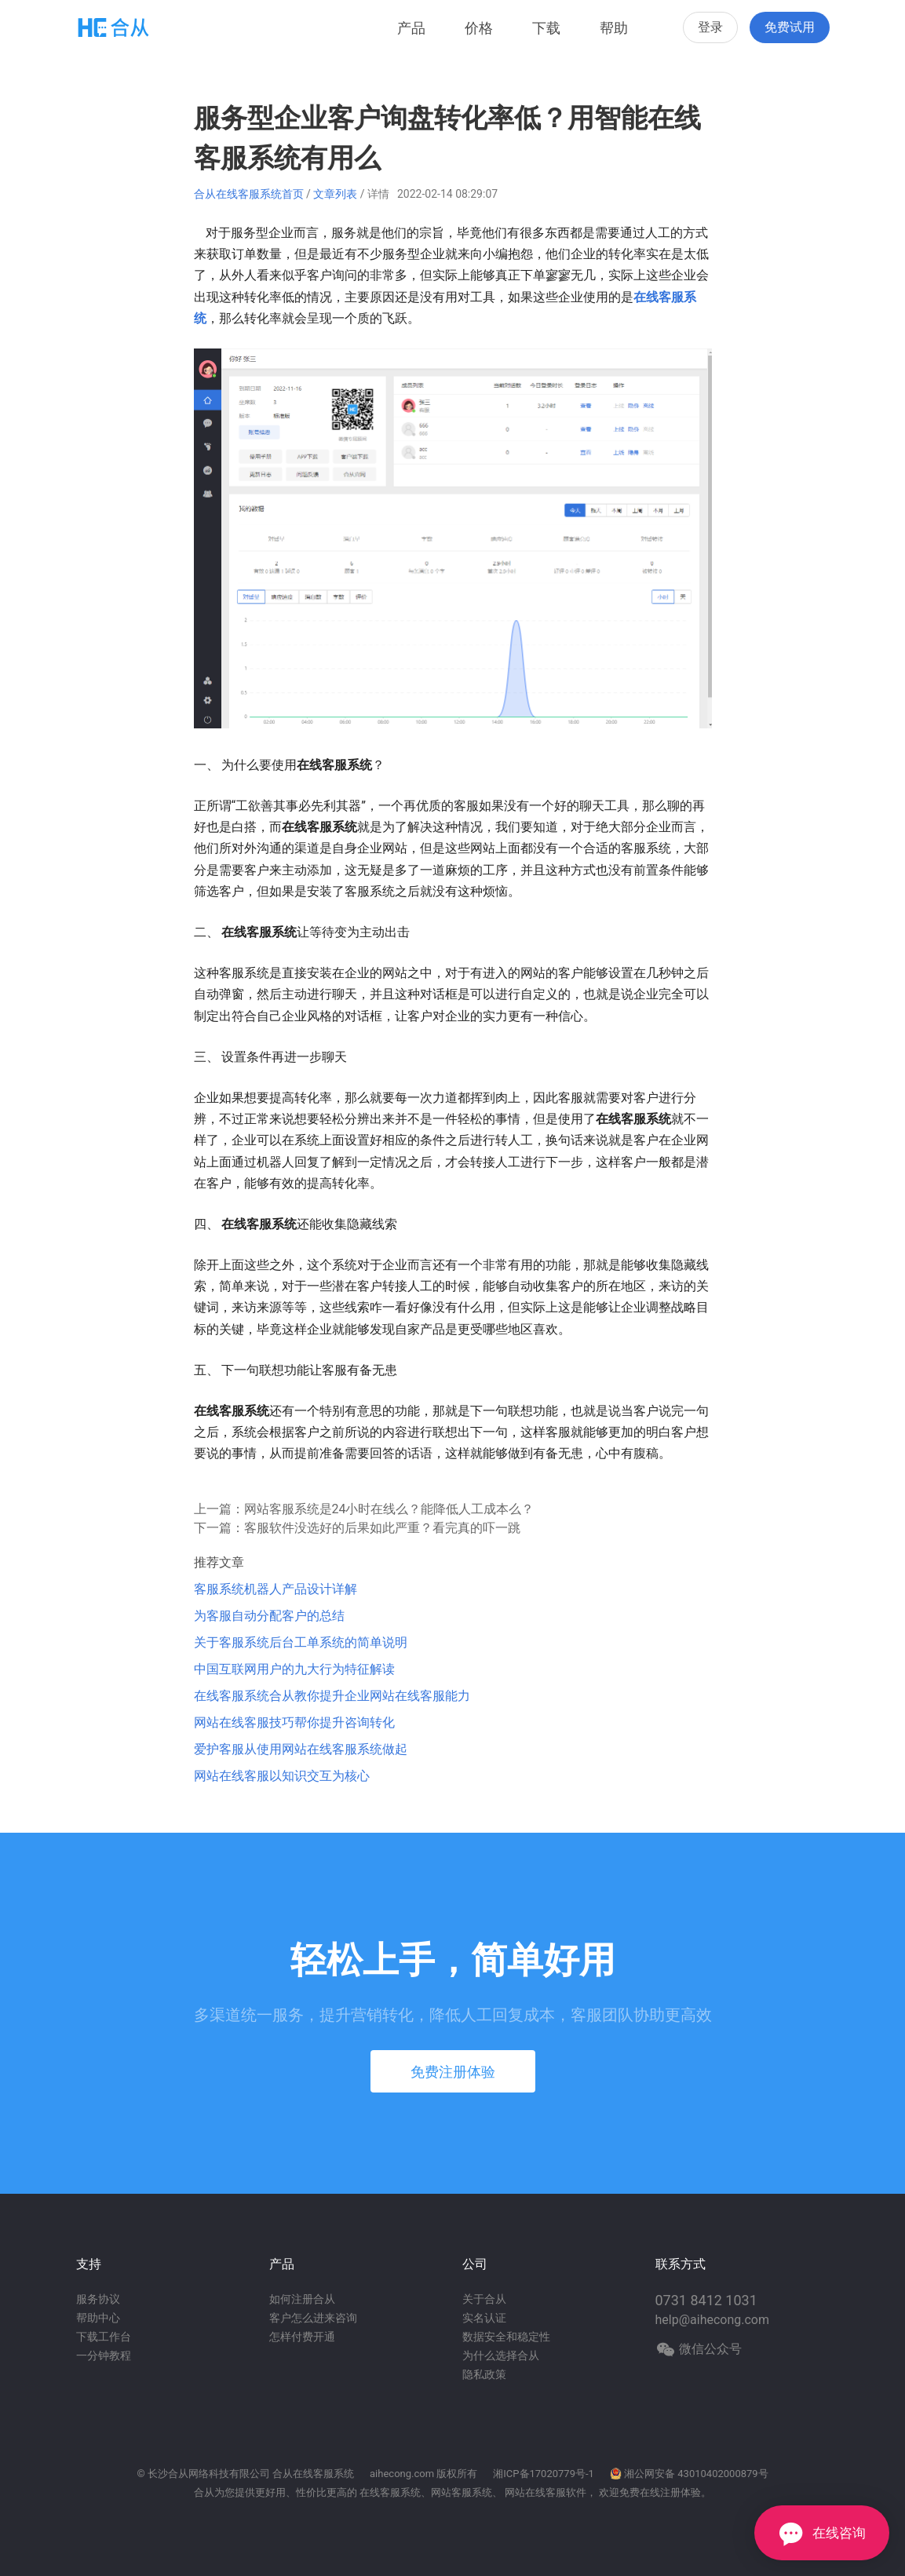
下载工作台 (103, 2336)
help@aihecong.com (712, 2319)
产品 (411, 28)
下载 (546, 28)
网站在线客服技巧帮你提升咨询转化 (294, 1722)
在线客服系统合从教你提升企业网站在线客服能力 (332, 1695)
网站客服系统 (461, 2492)
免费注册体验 (453, 2071)
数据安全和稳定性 (506, 2336)
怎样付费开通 (302, 2336)
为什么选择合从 (500, 2355)
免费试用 (790, 27)
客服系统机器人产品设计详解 (275, 1589)
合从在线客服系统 (313, 2473)
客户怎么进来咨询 (313, 2317)
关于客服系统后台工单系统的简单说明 (300, 1642)
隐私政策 (484, 2374)
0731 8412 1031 (706, 2300)
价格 (479, 28)
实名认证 (484, 2317)
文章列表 (335, 194)
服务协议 (98, 2299)
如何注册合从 (302, 2299)
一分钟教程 (103, 2355)
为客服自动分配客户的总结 (269, 1615)
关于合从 (484, 2299)
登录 (710, 27)
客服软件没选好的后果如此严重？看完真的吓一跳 (382, 1527)
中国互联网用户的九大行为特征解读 (294, 1669)
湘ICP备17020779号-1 (543, 2473)
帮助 (614, 28)
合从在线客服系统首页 (249, 194)
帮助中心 (98, 2317)
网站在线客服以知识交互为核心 (282, 1775)
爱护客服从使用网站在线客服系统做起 (300, 1749)
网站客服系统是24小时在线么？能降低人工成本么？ (389, 1508)
